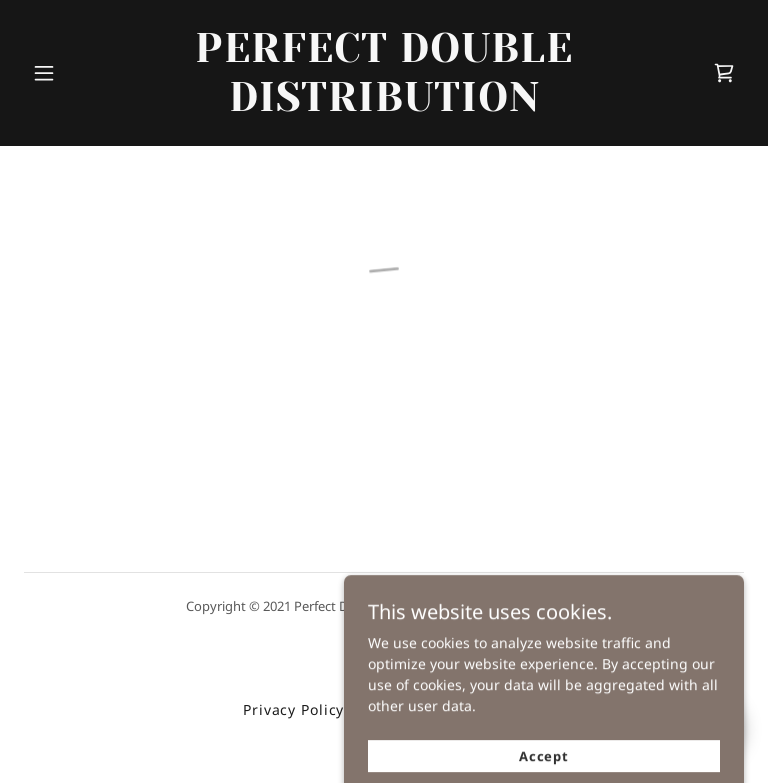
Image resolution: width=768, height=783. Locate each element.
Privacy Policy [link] (293, 709)
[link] (384, 105)
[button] (44, 73)
